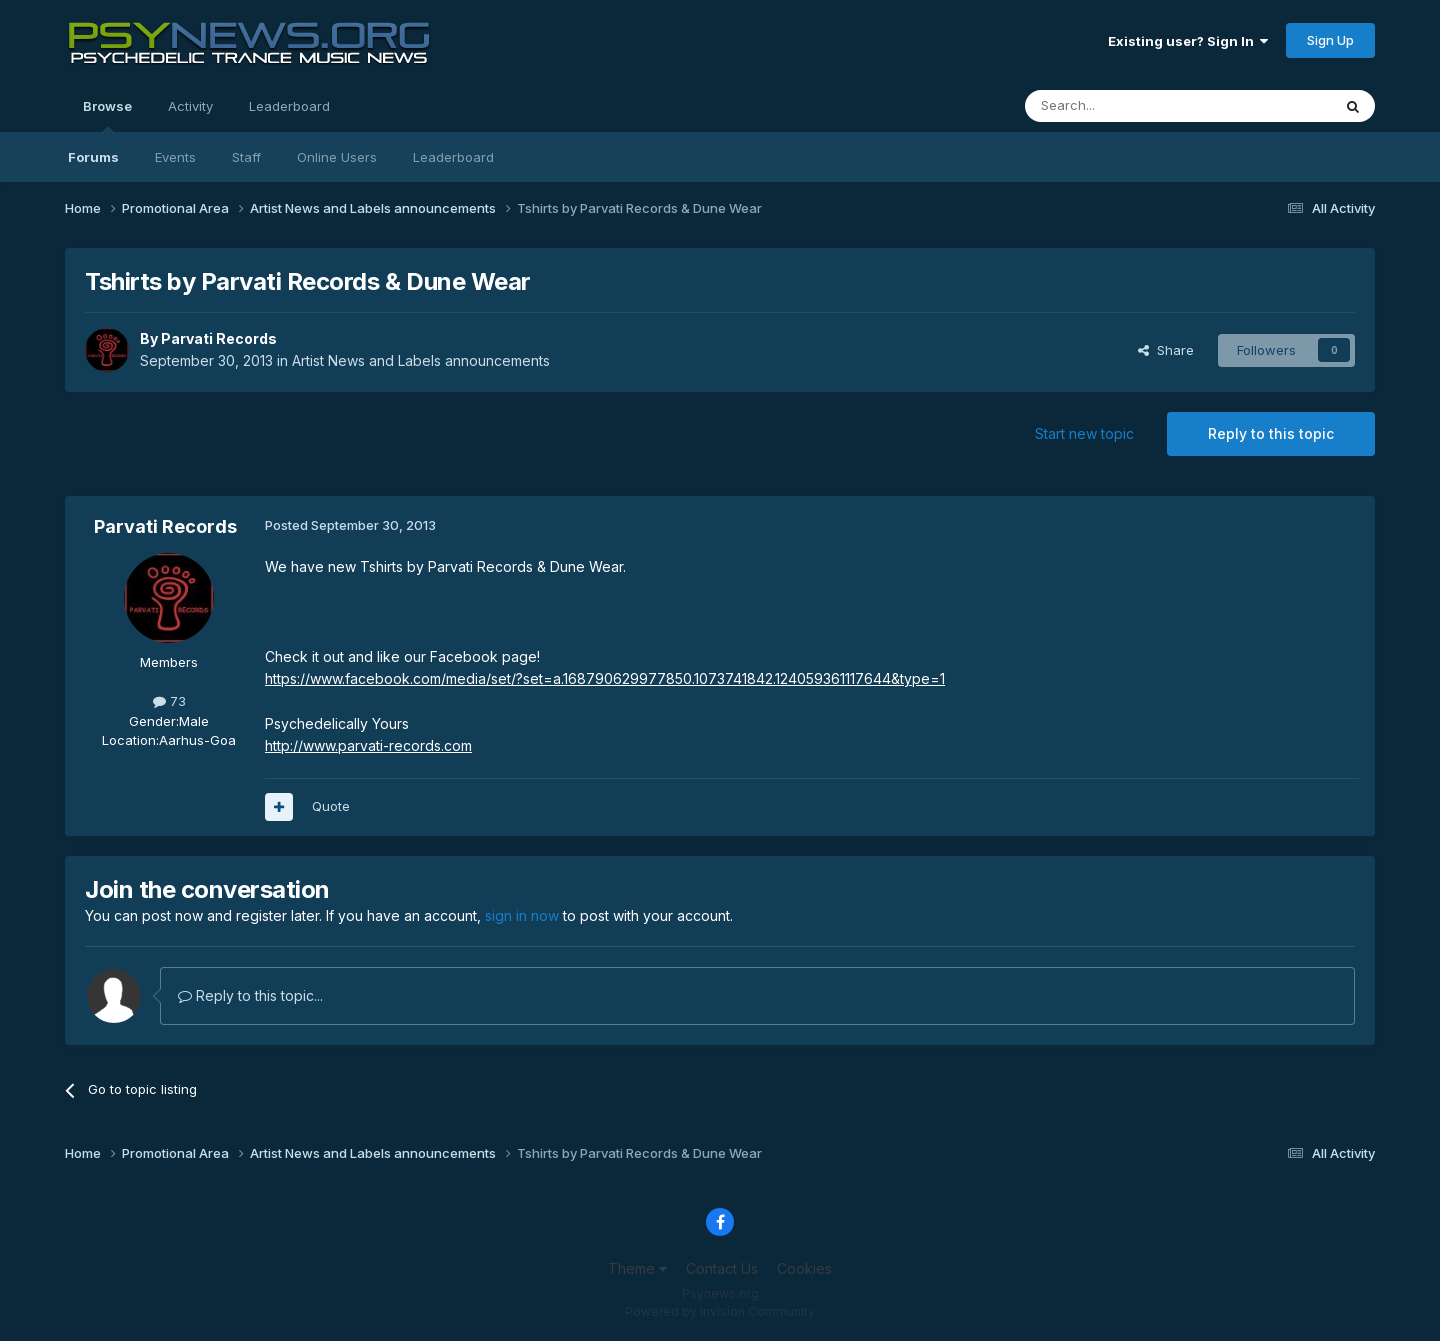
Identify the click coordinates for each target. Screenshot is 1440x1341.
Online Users (337, 157)
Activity (190, 106)
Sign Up (1330, 40)
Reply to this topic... (250, 995)
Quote (331, 806)
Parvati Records (219, 338)
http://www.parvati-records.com (368, 745)
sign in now (522, 915)
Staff (246, 157)
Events (175, 157)
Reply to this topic (1271, 433)
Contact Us (722, 1268)
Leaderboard (453, 157)
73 (169, 701)
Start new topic (1084, 433)
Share (1166, 350)
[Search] (1127, 106)
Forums (93, 157)
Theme (637, 1268)
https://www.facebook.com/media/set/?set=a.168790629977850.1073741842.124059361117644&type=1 (605, 678)
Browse (107, 115)
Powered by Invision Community (720, 1311)
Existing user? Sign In (1188, 41)
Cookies (804, 1268)
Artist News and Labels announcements (421, 360)
